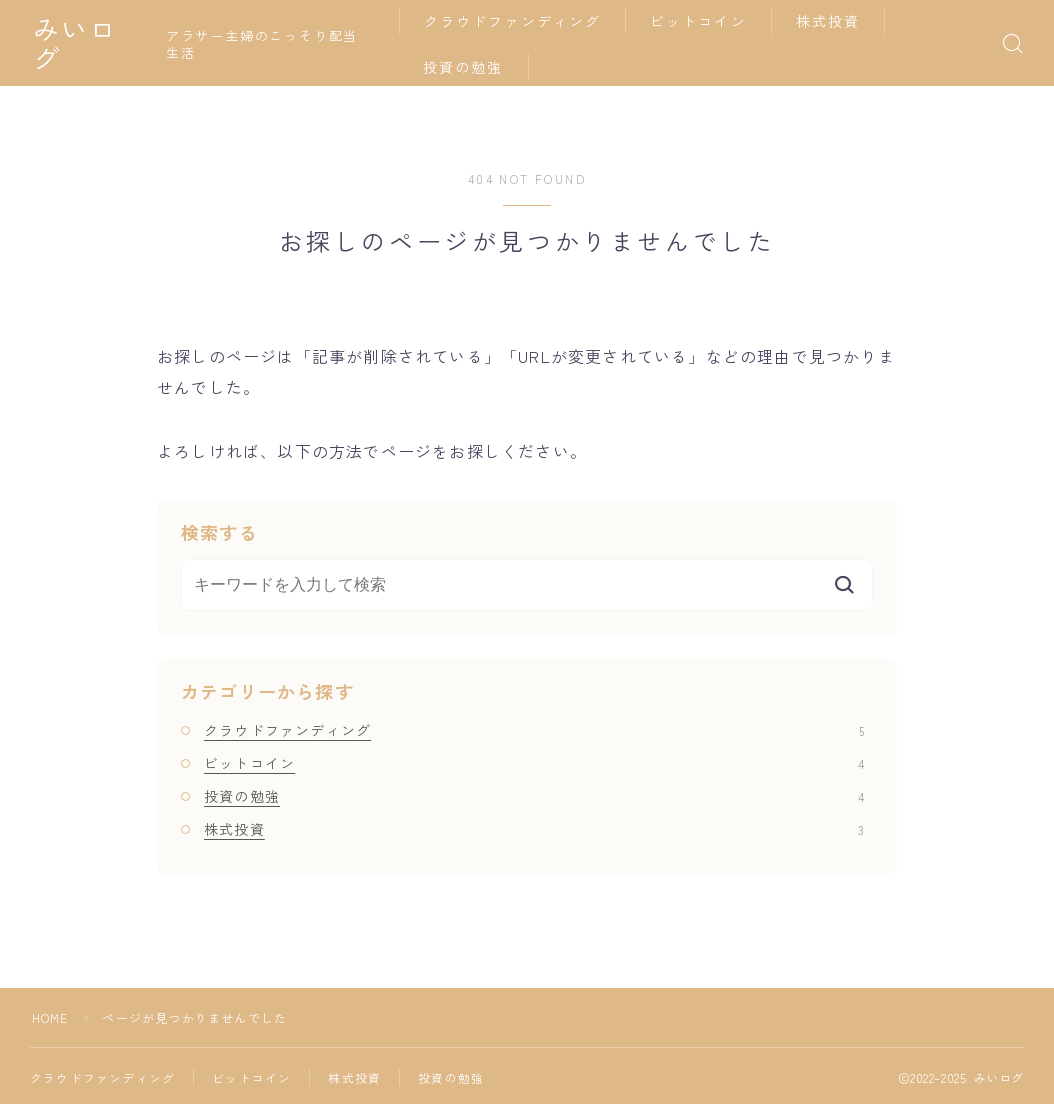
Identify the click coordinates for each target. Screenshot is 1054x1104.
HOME (50, 1017)
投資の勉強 (467, 67)
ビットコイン (702, 21)
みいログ (89, 44)
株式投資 (832, 21)
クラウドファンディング (516, 21)
